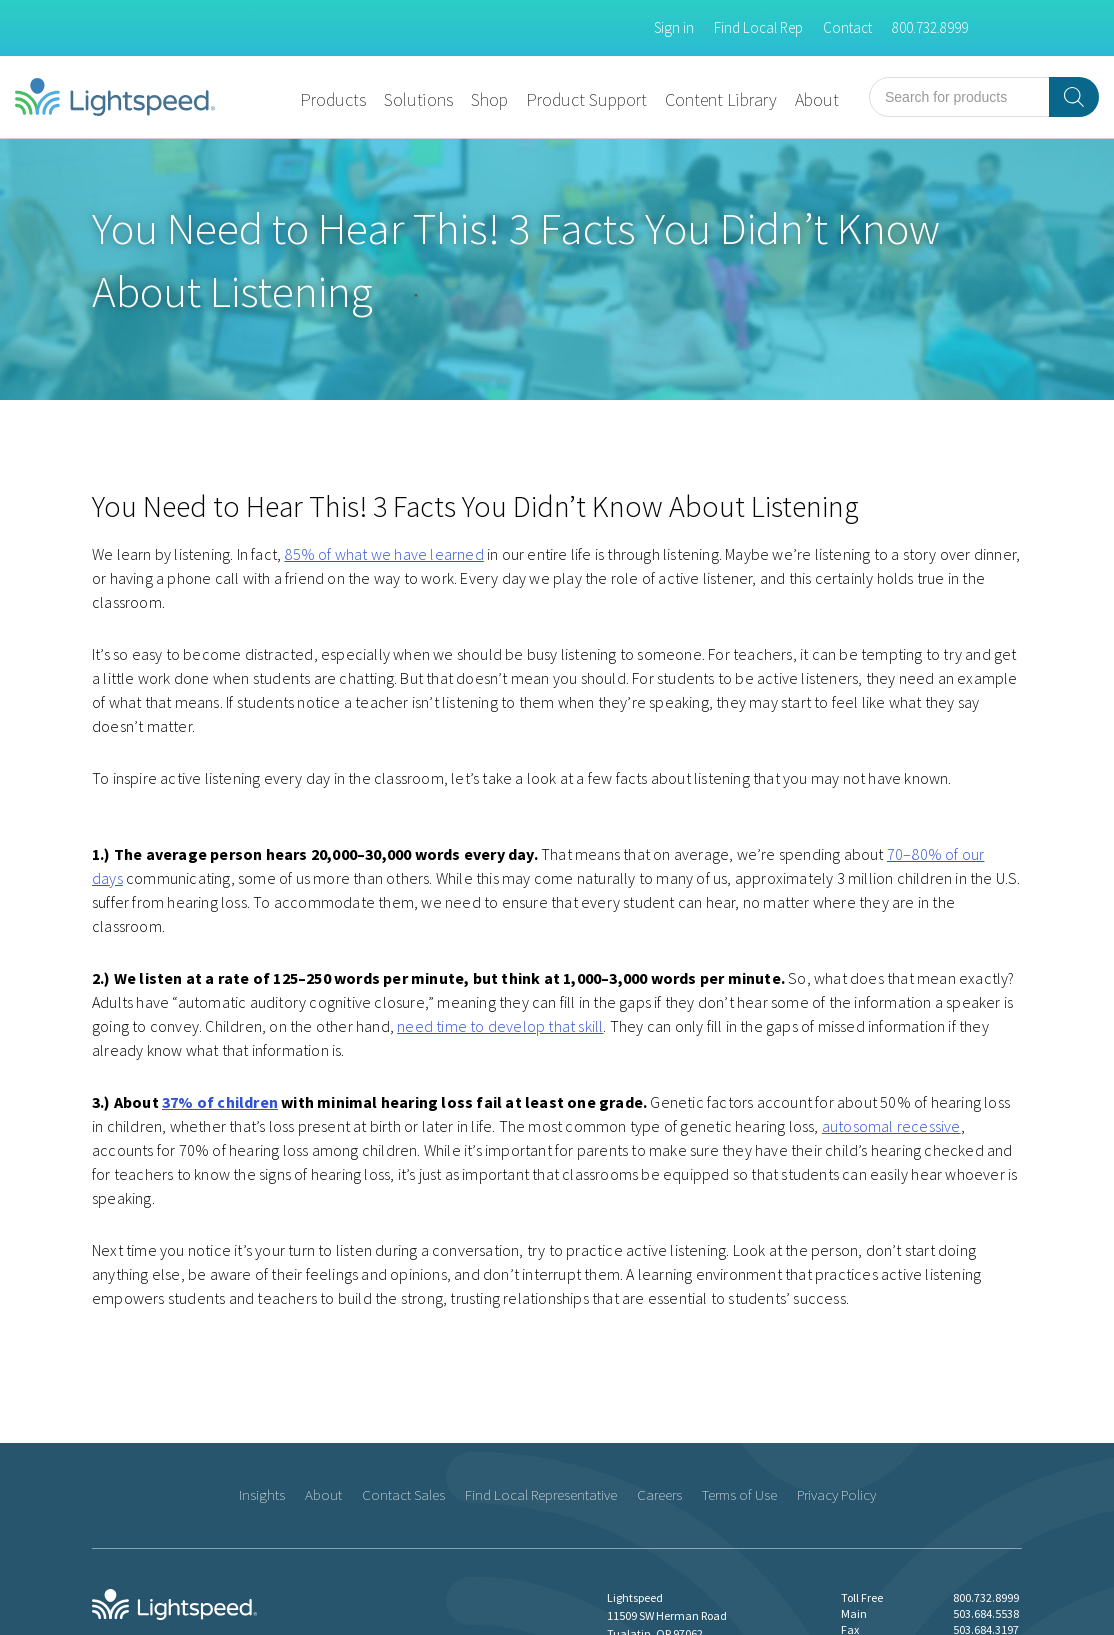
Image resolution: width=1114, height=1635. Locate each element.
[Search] (1074, 97)
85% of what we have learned (383, 554)
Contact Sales (403, 1494)
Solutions (418, 99)
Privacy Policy (836, 1494)
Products (333, 99)
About (817, 99)
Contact (847, 27)
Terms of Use (739, 1494)
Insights (262, 1494)
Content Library (721, 99)
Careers (659, 1494)
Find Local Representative (541, 1494)
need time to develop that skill (500, 1026)
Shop (489, 99)
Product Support (586, 99)
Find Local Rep (758, 27)
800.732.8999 (930, 27)
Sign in (674, 27)
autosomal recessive (891, 1126)
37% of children (220, 1102)
